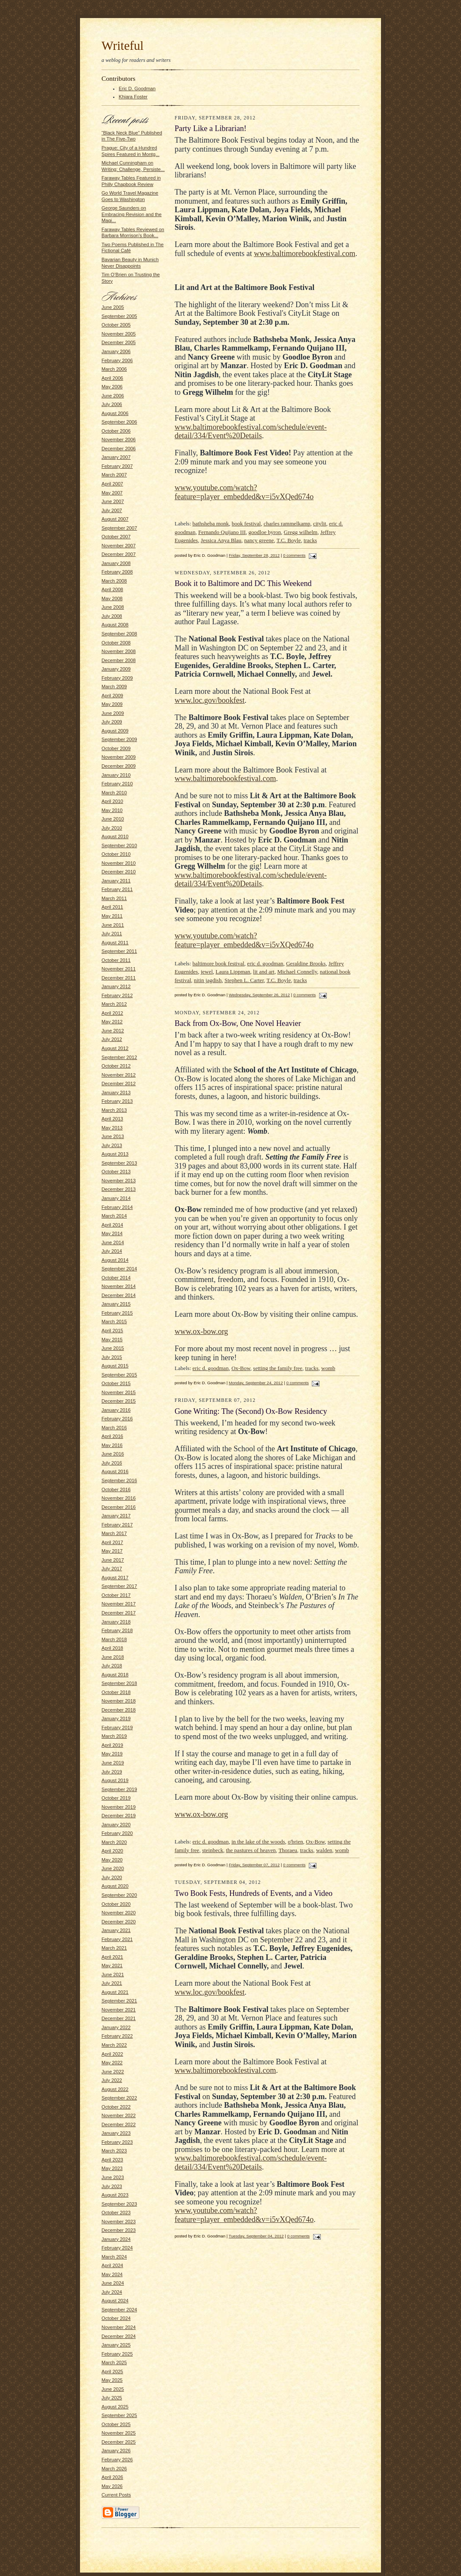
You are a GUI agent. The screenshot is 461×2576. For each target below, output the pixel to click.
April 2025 (112, 2371)
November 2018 (118, 1700)
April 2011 (112, 907)
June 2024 (112, 2283)
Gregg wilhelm (300, 532)
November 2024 (118, 2327)
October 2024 (116, 2318)
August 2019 (115, 1780)
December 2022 (118, 2124)
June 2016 (112, 1453)
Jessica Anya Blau (221, 540)
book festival (246, 523)
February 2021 (117, 1939)
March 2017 (114, 1533)
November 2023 (118, 2221)
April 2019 (112, 1745)
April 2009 (112, 695)
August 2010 (115, 836)
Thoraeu (288, 1850)
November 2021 (118, 2009)
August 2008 (115, 624)
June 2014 (112, 1242)
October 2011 (116, 960)
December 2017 (118, 1612)
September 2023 (119, 2204)
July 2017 (111, 1568)
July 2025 (111, 2397)
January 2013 (116, 1092)
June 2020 (112, 1868)
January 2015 (116, 1303)
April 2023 (112, 2159)
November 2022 (118, 2115)
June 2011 (112, 925)
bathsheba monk (211, 523)
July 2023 (111, 2186)
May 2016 (112, 1445)
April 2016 (112, 1436)
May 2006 (112, 386)
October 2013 (116, 1171)
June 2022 (112, 2071)
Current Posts (116, 2494)
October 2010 (116, 854)
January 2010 (116, 775)
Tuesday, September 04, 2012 (256, 2236)
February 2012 (117, 995)
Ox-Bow (240, 1368)
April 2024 (112, 2265)
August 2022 (115, 2089)
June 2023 (112, 2177)
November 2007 (118, 545)
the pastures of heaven (251, 1850)
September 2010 (119, 845)
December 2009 (118, 766)
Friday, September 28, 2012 (254, 555)
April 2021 (112, 1956)
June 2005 (112, 307)
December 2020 (118, 1921)
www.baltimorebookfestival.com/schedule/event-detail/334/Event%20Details (251, 431)
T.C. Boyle (289, 540)
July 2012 (111, 1039)
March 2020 (114, 1842)
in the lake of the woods (258, 1841)
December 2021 (118, 2018)
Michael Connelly (297, 971)
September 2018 (119, 1683)
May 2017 (112, 1551)
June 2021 (112, 1974)
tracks (310, 540)
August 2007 (115, 519)
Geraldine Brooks (306, 963)
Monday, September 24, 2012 (256, 1382)
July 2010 (111, 827)
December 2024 (118, 2336)
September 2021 (119, 2000)
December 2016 (118, 1507)
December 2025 (118, 2442)
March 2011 (114, 898)
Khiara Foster (133, 96)
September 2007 (119, 528)
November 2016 (118, 1498)
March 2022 (114, 2045)
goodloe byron (265, 532)
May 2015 (112, 1339)
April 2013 (112, 1118)
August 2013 (115, 1154)
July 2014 (111, 1251)
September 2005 (119, 316)
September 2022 (119, 2097)
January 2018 (116, 1621)
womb (328, 1368)
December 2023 (118, 2230)
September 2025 (119, 2415)
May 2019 (112, 1753)
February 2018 (117, 1630)
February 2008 (117, 571)
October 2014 (116, 1277)
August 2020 (115, 1886)
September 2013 (119, 1163)
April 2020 (112, 1850)
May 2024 (112, 2274)
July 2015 (111, 1357)
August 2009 (115, 730)
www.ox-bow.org (201, 1331)
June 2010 (112, 818)
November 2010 (118, 863)
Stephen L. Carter (244, 980)
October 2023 (116, 2212)
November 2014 (118, 1286)
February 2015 (117, 1312)
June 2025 (112, 2389)
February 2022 (117, 2036)
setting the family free (277, 1368)
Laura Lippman (232, 971)
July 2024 (111, 2292)
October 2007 (116, 536)
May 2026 (112, 2486)
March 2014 (114, 1215)
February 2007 (117, 466)
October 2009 (116, 748)
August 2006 (115, 413)
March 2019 (114, 1736)
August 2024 (115, 2300)
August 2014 (115, 1260)
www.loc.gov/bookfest (210, 700)
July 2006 (111, 404)
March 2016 (114, 1427)
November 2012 (118, 1074)
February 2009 (117, 678)
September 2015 (119, 1374)
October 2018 (116, 1692)
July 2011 (111, 933)
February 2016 (117, 1418)
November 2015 (118, 1392)
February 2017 (117, 1524)
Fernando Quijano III (222, 532)
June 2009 (112, 713)
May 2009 (112, 704)
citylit (319, 523)
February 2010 (117, 783)
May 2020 (112, 1859)
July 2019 (111, 1771)
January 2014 (116, 1198)
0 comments (294, 555)
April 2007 (112, 483)
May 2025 (112, 2380)
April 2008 (112, 589)
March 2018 (114, 1639)
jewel (207, 971)
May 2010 (112, 810)
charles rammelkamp (287, 523)
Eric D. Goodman (137, 88)
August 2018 (115, 1674)
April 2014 (112, 1224)
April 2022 (112, 2054)
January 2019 (116, 1718)
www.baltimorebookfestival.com (304, 253)
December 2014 (118, 1295)
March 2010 (114, 792)
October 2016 (116, 1489)
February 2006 (117, 360)
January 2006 (116, 351)
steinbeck (212, 1850)
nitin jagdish (208, 980)
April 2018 (112, 1648)
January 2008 (116, 563)
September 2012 (119, 1057)
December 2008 (118, 660)
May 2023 (112, 2168)
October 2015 (116, 1383)
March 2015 (114, 1321)
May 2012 (112, 1021)
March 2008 (114, 580)
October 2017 (116, 1595)
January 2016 (116, 1410)
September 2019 (119, 1789)
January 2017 (116, 1515)
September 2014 (119, 1268)
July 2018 (111, 1665)
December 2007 (118, 554)
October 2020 (116, 1904)
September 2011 (119, 951)
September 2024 (119, 2309)
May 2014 (112, 1233)
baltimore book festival (219, 963)
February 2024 (117, 2247)
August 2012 (115, 1048)
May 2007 (112, 492)
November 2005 (118, 333)
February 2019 (117, 1727)
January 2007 (116, 457)
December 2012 (118, 1083)
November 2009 (118, 757)
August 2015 (115, 1365)
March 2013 (114, 1110)
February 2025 (117, 2353)
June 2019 (112, 1762)
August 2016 (115, 1471)
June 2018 (112, 1657)
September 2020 (119, 1895)
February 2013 (117, 1101)
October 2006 (116, 430)
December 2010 (118, 871)
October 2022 (116, 2106)
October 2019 (116, 1798)
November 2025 (118, 2433)
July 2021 (111, 1983)
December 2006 (118, 448)
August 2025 (115, 2406)
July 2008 (111, 616)
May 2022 (112, 2062)
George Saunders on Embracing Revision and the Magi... (131, 214)
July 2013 (111, 1145)
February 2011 (117, 889)
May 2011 (112, 916)
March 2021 (114, 1947)
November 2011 (118, 968)
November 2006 (118, 439)
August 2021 (115, 1992)
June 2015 (112, 1348)
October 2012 (116, 1065)
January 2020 (116, 1824)
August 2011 (115, 942)
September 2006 (119, 421)
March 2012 (114, 1004)
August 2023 (115, 2195)
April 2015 (112, 1330)
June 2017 (112, 1560)
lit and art (263, 971)
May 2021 (112, 1965)
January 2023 (116, 2133)
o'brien (295, 1841)
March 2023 (114, 2150)
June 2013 (112, 1136)
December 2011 (118, 977)
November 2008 (118, 651)
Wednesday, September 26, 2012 (259, 994)
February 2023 (117, 2142)
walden (324, 1850)
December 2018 (118, 1709)
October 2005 (116, 324)
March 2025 (114, 2362)
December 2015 (118, 1401)
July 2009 (111, 721)
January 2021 (116, 1930)
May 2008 (112, 598)
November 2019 (118, 1807)
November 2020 (118, 1912)
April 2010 (112, 801)
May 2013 (112, 1127)
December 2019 (118, 1815)
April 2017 (112, 1542)
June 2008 (112, 607)
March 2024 (114, 2256)
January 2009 (116, 668)
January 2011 (116, 880)
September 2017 (119, 1586)
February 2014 (117, 1207)
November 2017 (118, 1603)
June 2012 (112, 1030)
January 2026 (116, 2450)
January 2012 (116, 986)
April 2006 (112, 378)
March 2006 (114, 369)
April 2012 (112, 1013)
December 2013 (118, 1189)
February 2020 (117, 1833)
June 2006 (112, 395)
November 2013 (118, 1180)
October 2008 (116, 642)
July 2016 (111, 1462)
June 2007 (112, 501)
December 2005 (118, 342)
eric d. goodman (265, 963)
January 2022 (116, 2027)
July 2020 (111, 1877)
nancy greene (259, 540)
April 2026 (112, 2477)
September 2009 (119, 739)
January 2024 (116, 2239)
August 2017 (115, 1577)
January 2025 (116, 2344)
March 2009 (114, 686)
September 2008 (119, 633)
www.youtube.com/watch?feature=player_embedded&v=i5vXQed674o (244, 492)
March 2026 (114, 2468)
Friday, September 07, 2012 (254, 1864)
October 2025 (116, 2424)
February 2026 (117, 2459)
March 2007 (114, 474)
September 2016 (119, 1480)
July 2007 (111, 510)
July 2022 (111, 2080)
